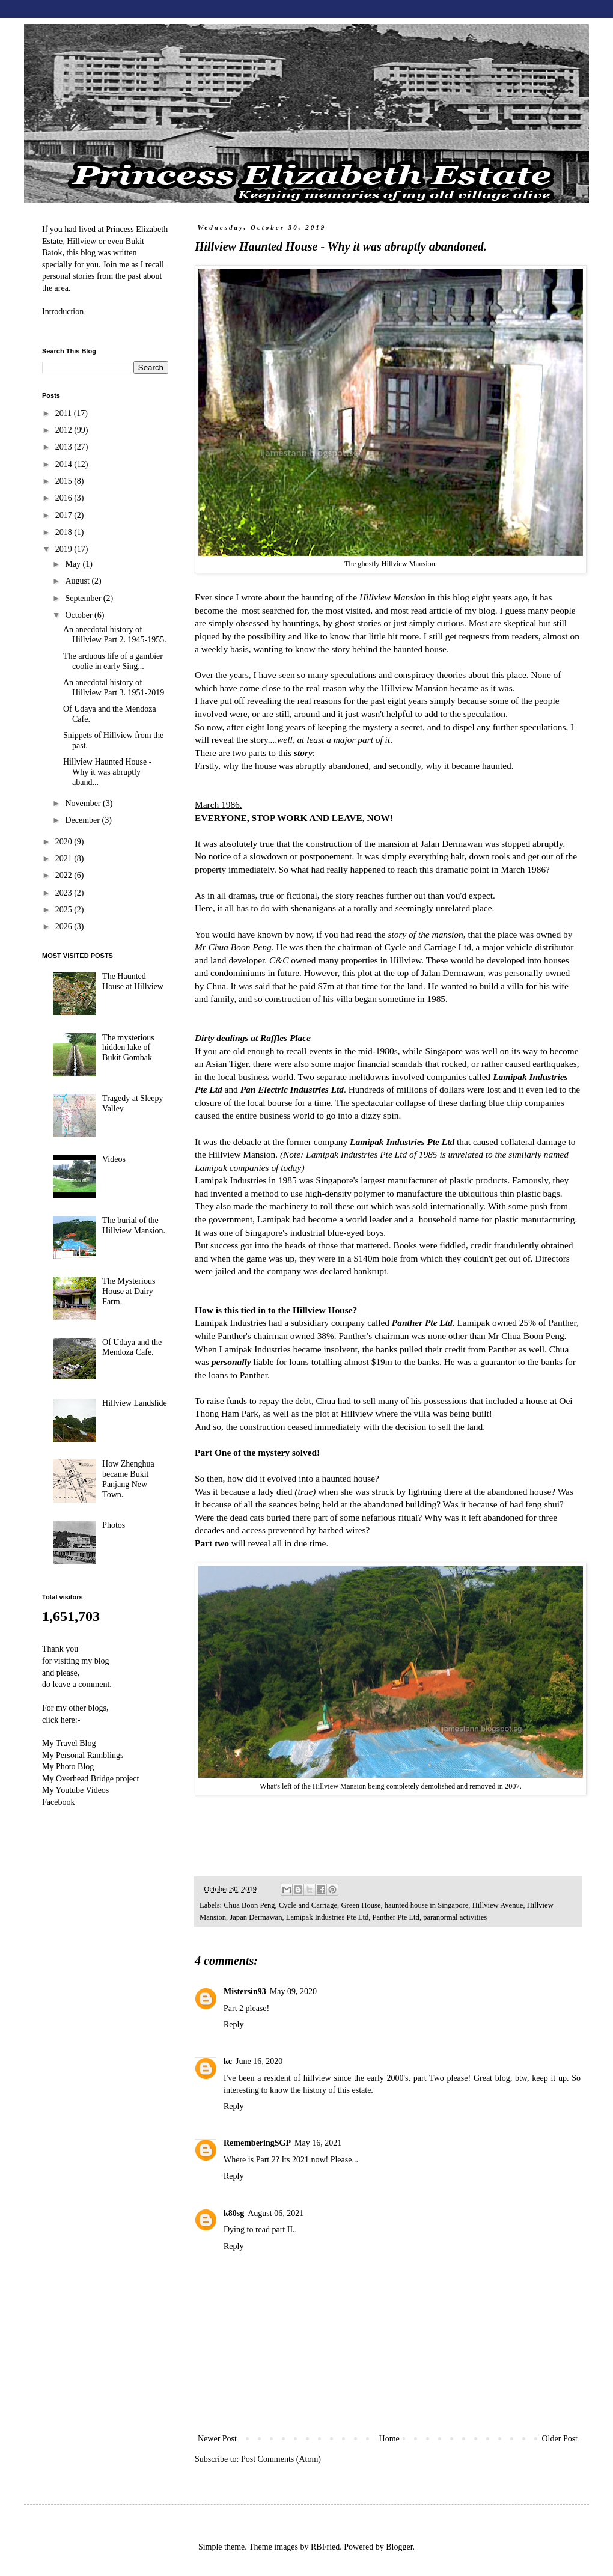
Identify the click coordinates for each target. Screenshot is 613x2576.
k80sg (234, 2213)
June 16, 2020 (259, 2061)
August (78, 580)
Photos (113, 1525)
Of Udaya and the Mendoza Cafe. (132, 1347)
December (83, 820)
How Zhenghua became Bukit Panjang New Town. (128, 1478)
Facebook (58, 1802)
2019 (65, 549)
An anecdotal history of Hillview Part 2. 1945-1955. (114, 634)
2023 (65, 892)
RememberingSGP (257, 2142)
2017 (65, 515)
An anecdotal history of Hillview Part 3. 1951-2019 (113, 687)
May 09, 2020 (293, 1991)
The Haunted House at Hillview (132, 981)
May (73, 564)
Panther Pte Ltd (396, 1917)
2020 (65, 841)
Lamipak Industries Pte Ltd (327, 1917)
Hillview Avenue (497, 1905)
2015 (65, 481)
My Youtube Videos (75, 1790)
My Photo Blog (68, 1766)
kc (228, 2061)
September (84, 598)
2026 (65, 926)
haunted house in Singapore (427, 1905)
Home (389, 2438)
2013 (65, 446)
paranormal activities (455, 1917)
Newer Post (217, 2438)
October (79, 615)
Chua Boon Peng (249, 1905)
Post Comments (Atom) (281, 2459)
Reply (233, 2024)
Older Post (560, 2438)
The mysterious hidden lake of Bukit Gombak (128, 1048)
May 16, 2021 (317, 2142)
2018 (65, 532)
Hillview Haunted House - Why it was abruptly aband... (107, 772)
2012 (65, 430)
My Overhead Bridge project (90, 1778)
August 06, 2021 (275, 2213)
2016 (65, 497)
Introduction (63, 311)
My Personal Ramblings (82, 1755)
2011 (64, 413)
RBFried (325, 2546)
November (84, 803)
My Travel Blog (69, 1743)
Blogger (399, 2546)
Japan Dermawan (256, 1917)
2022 (65, 875)
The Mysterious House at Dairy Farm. (128, 1291)
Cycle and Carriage (308, 1905)
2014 (65, 464)
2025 (65, 909)
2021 (65, 858)
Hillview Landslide (134, 1403)
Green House (360, 1905)
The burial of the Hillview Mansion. (133, 1225)
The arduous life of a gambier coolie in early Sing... (113, 661)
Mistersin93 (245, 1991)
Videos (114, 1159)
